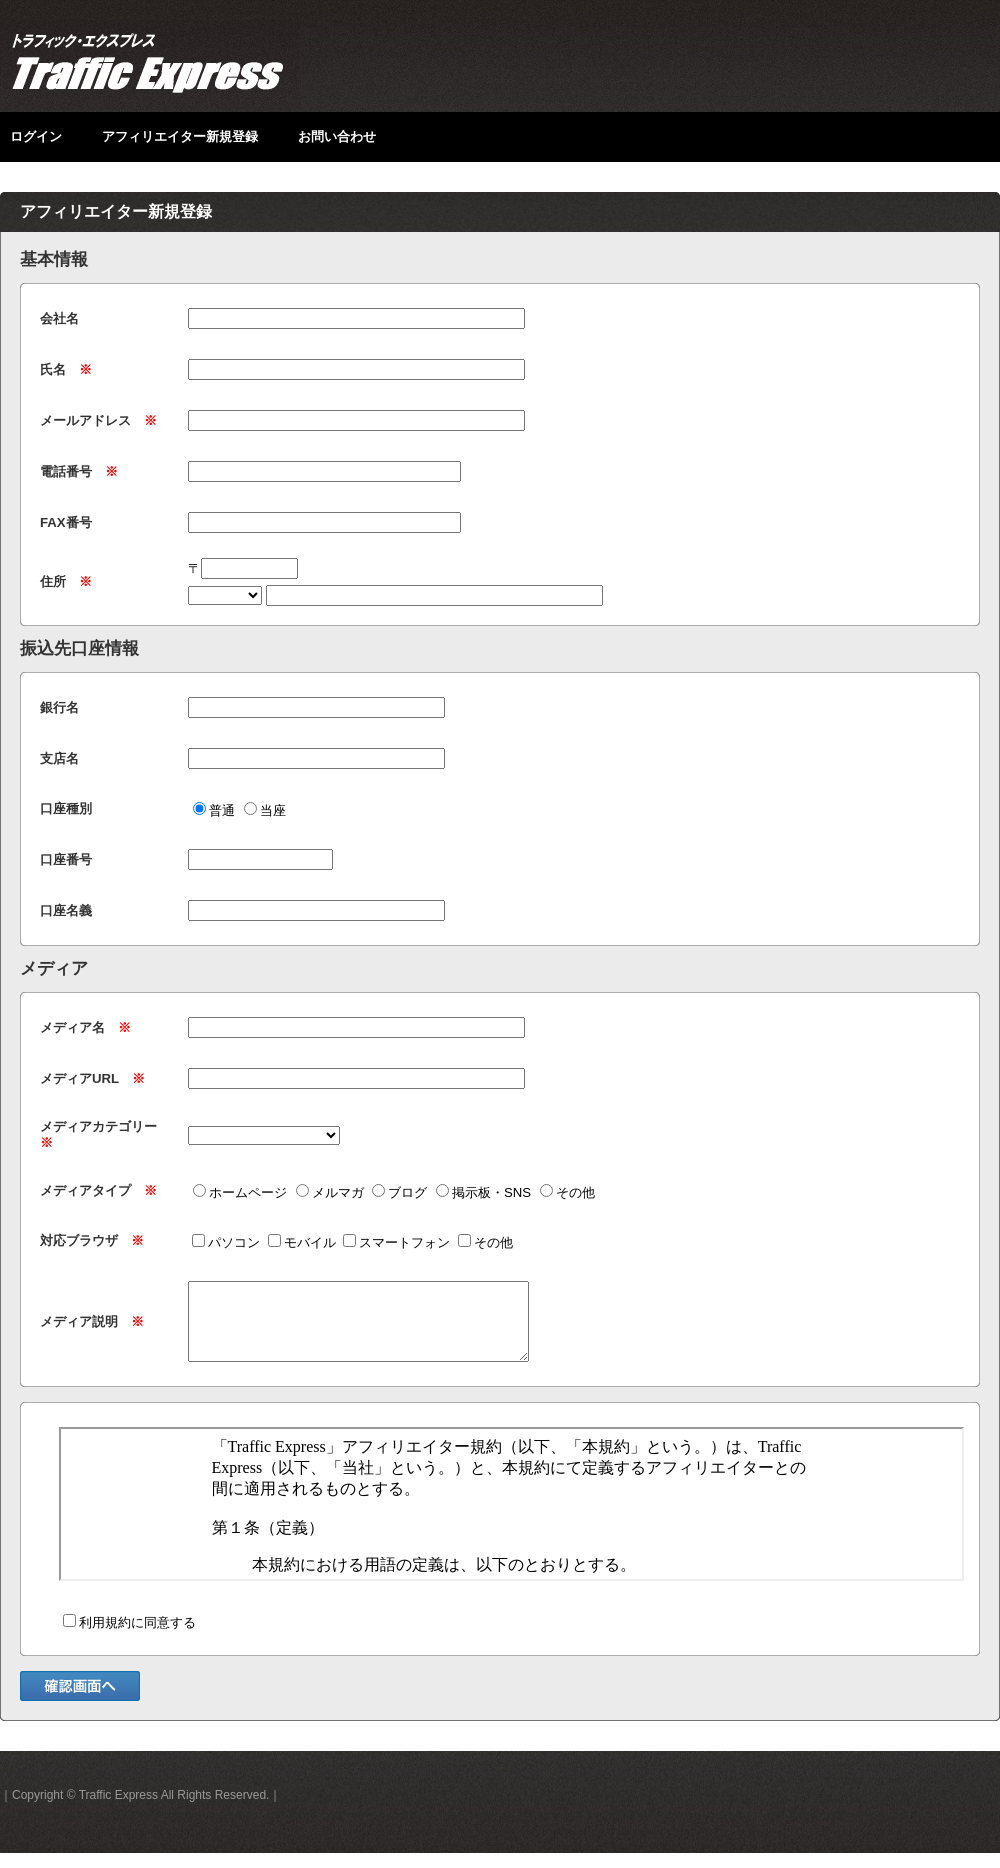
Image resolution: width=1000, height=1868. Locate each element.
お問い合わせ (337, 136)
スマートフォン (396, 1242)
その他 (567, 1192)
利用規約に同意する (129, 1637)
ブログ (399, 1192)
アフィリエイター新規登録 (180, 136)
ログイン (36, 136)
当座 (265, 810)
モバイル (302, 1242)
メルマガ (330, 1192)
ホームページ (240, 1192)
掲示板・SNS (483, 1192)
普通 (214, 810)
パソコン (226, 1242)
